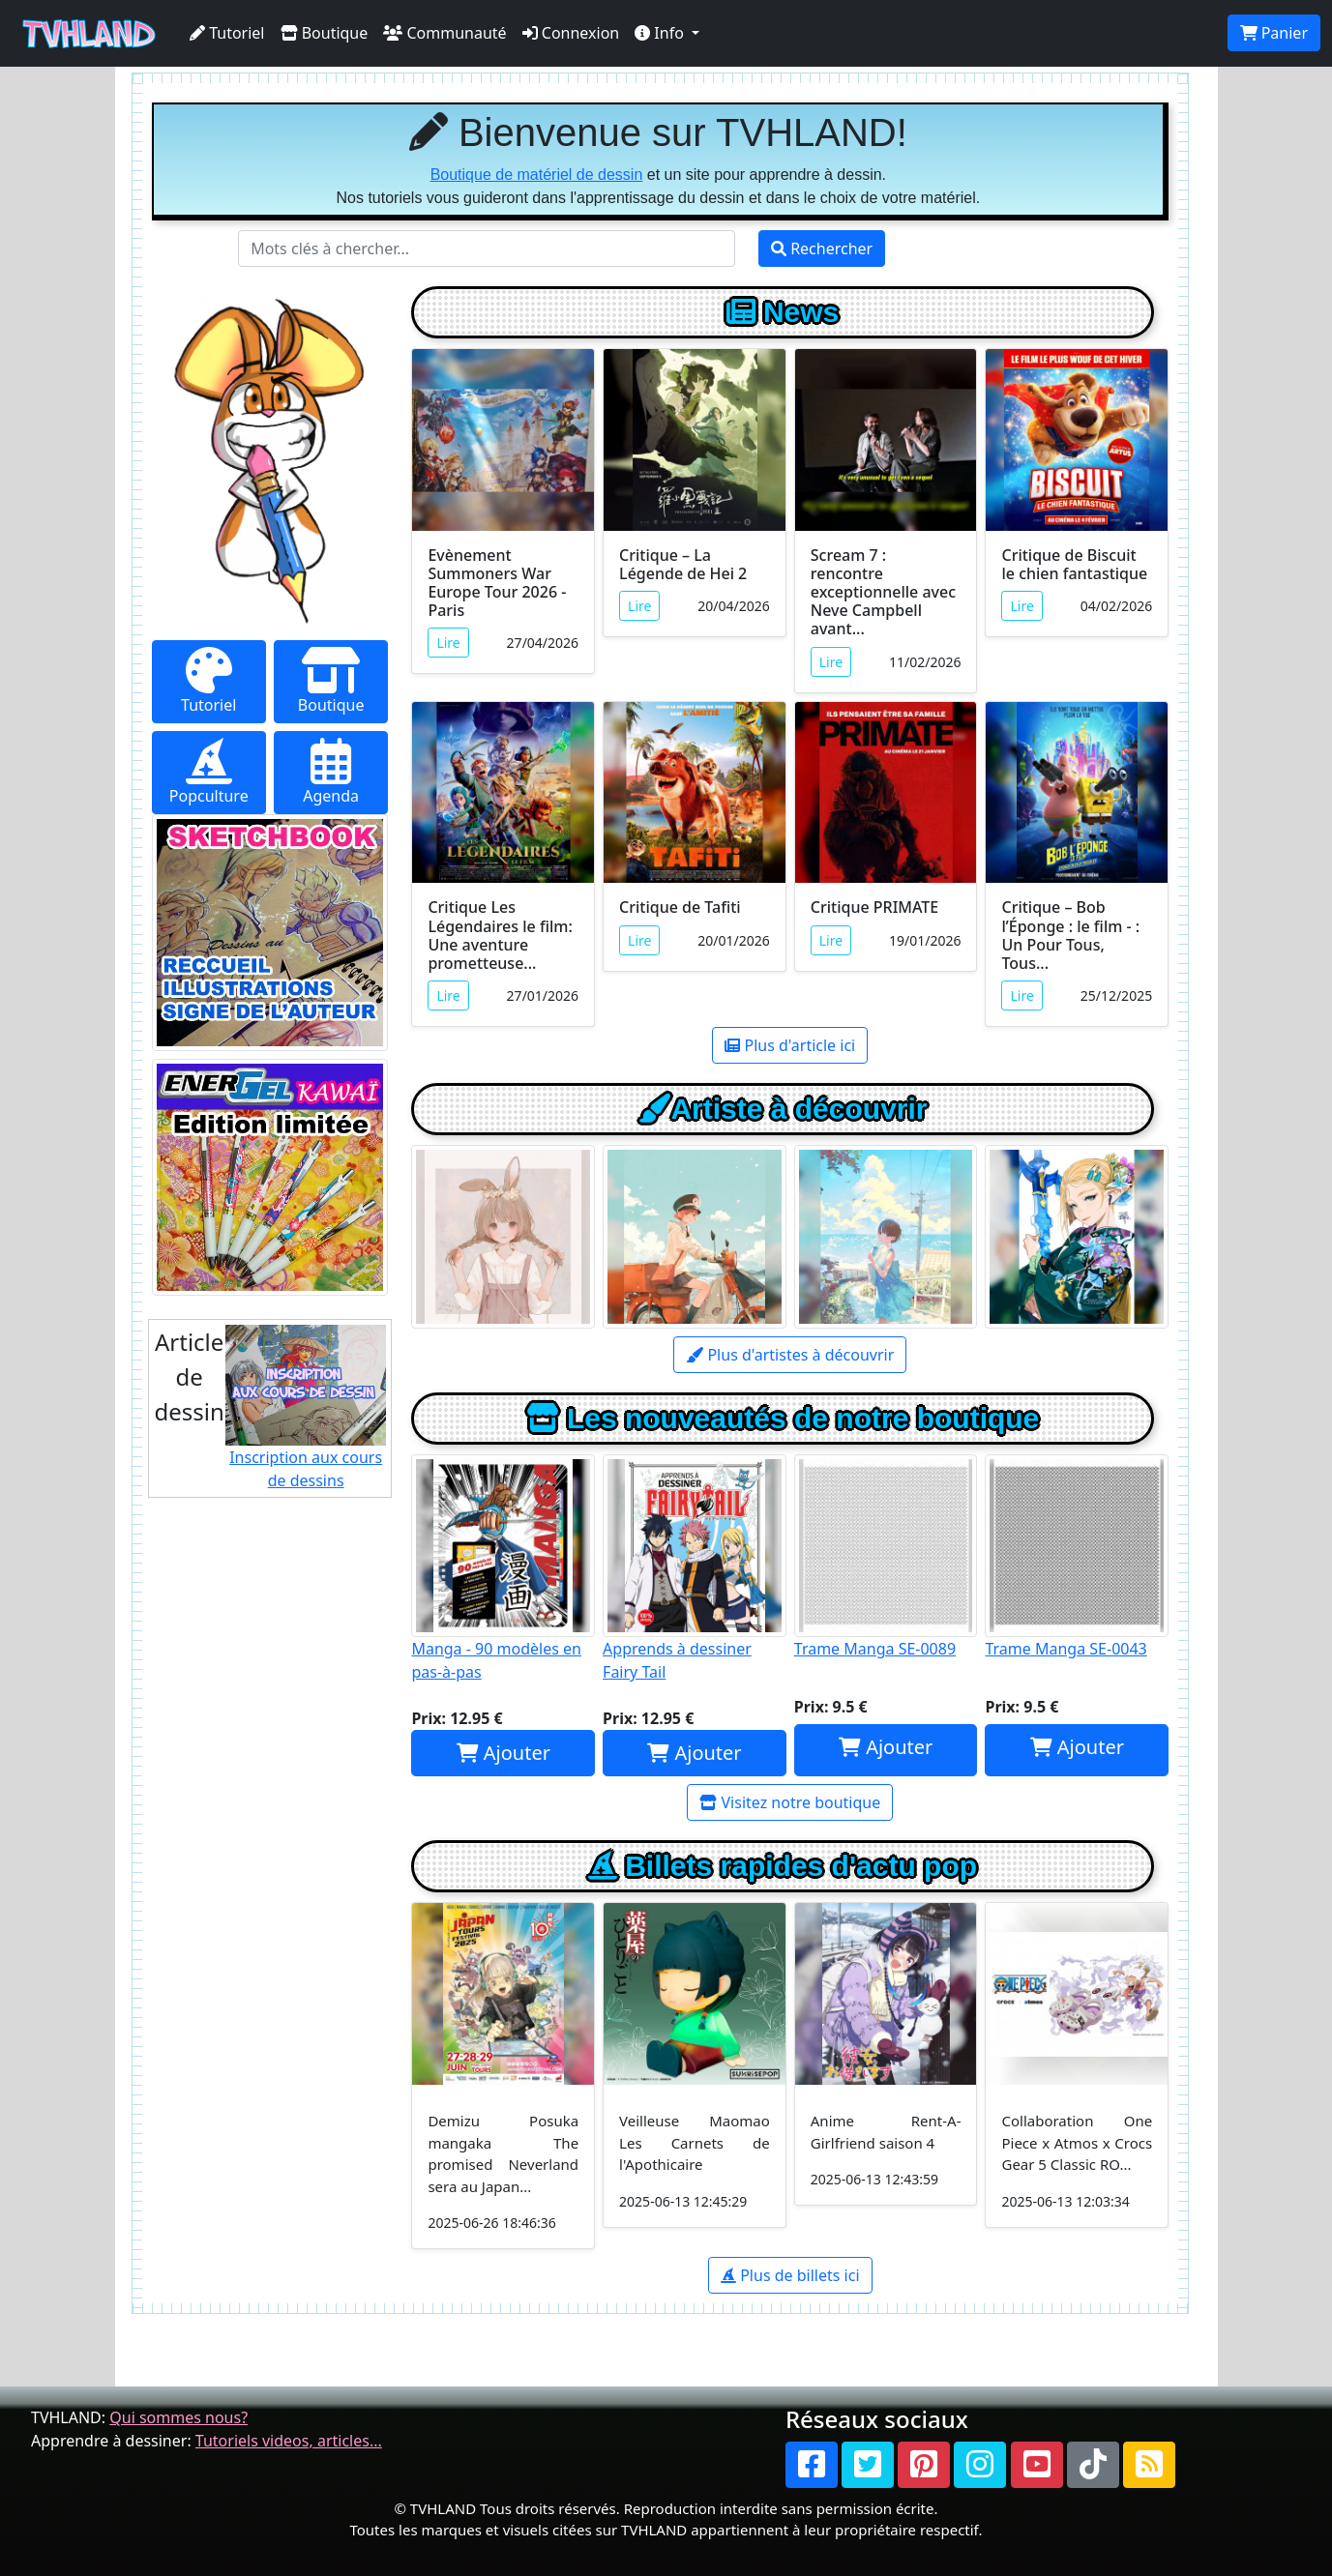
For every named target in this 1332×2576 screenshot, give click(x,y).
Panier (1274, 33)
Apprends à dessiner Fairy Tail (694, 1568)
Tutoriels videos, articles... (288, 2440)
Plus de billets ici (790, 2275)
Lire (447, 642)
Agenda (331, 772)
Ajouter (503, 1753)
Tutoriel (227, 33)
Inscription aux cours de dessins (306, 1408)
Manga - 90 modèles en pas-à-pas (503, 1568)
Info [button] (661, 33)
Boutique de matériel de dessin (536, 174)
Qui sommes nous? (178, 2417)
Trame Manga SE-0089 (886, 1557)
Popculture (209, 772)
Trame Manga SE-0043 (1077, 1557)
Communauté (444, 33)
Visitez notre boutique (789, 1802)
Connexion (571, 33)
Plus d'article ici (790, 1045)
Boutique (325, 33)
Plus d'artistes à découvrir (790, 1354)
